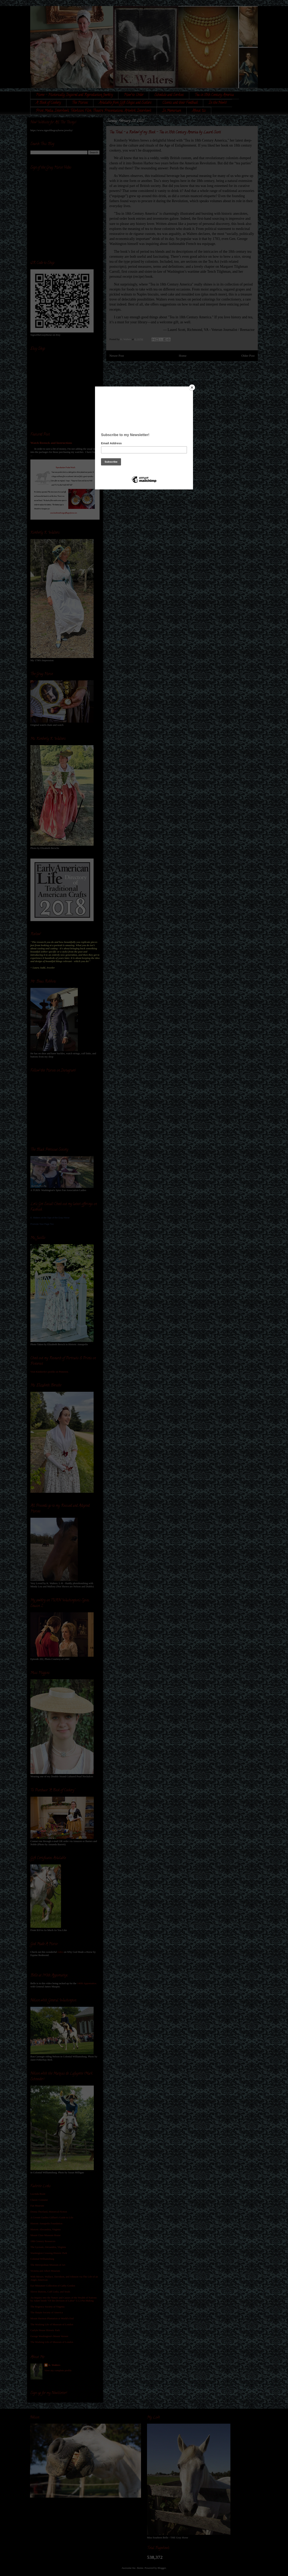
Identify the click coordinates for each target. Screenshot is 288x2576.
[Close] (192, 387)
